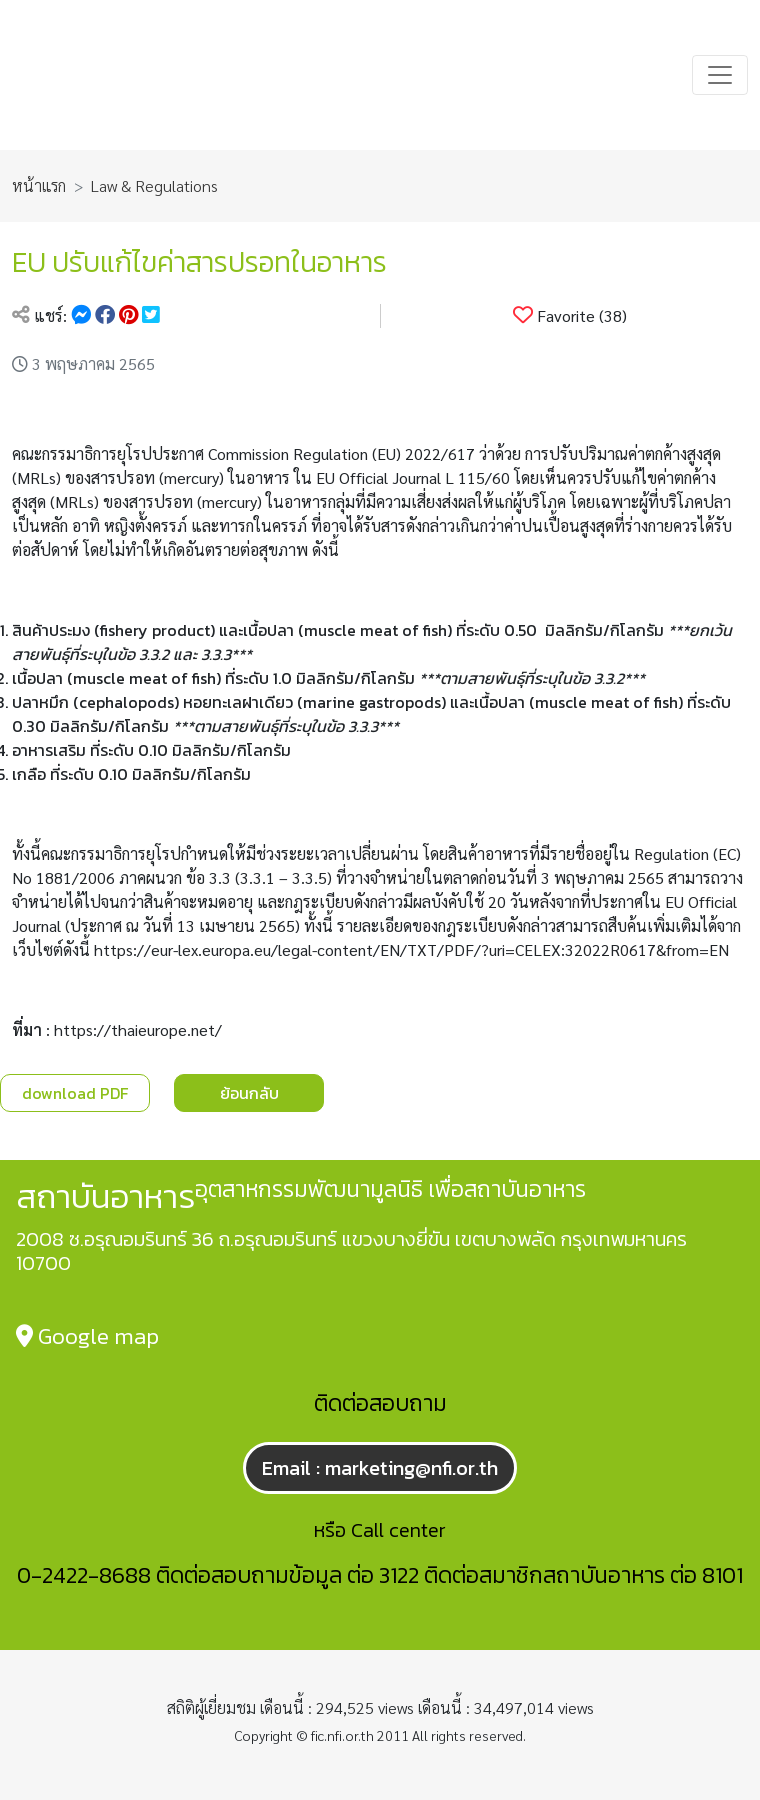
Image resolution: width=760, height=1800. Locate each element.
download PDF (75, 1093)
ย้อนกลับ (249, 1093)
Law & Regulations (154, 185)
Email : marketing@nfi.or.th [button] (380, 1468)
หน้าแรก (39, 185)
